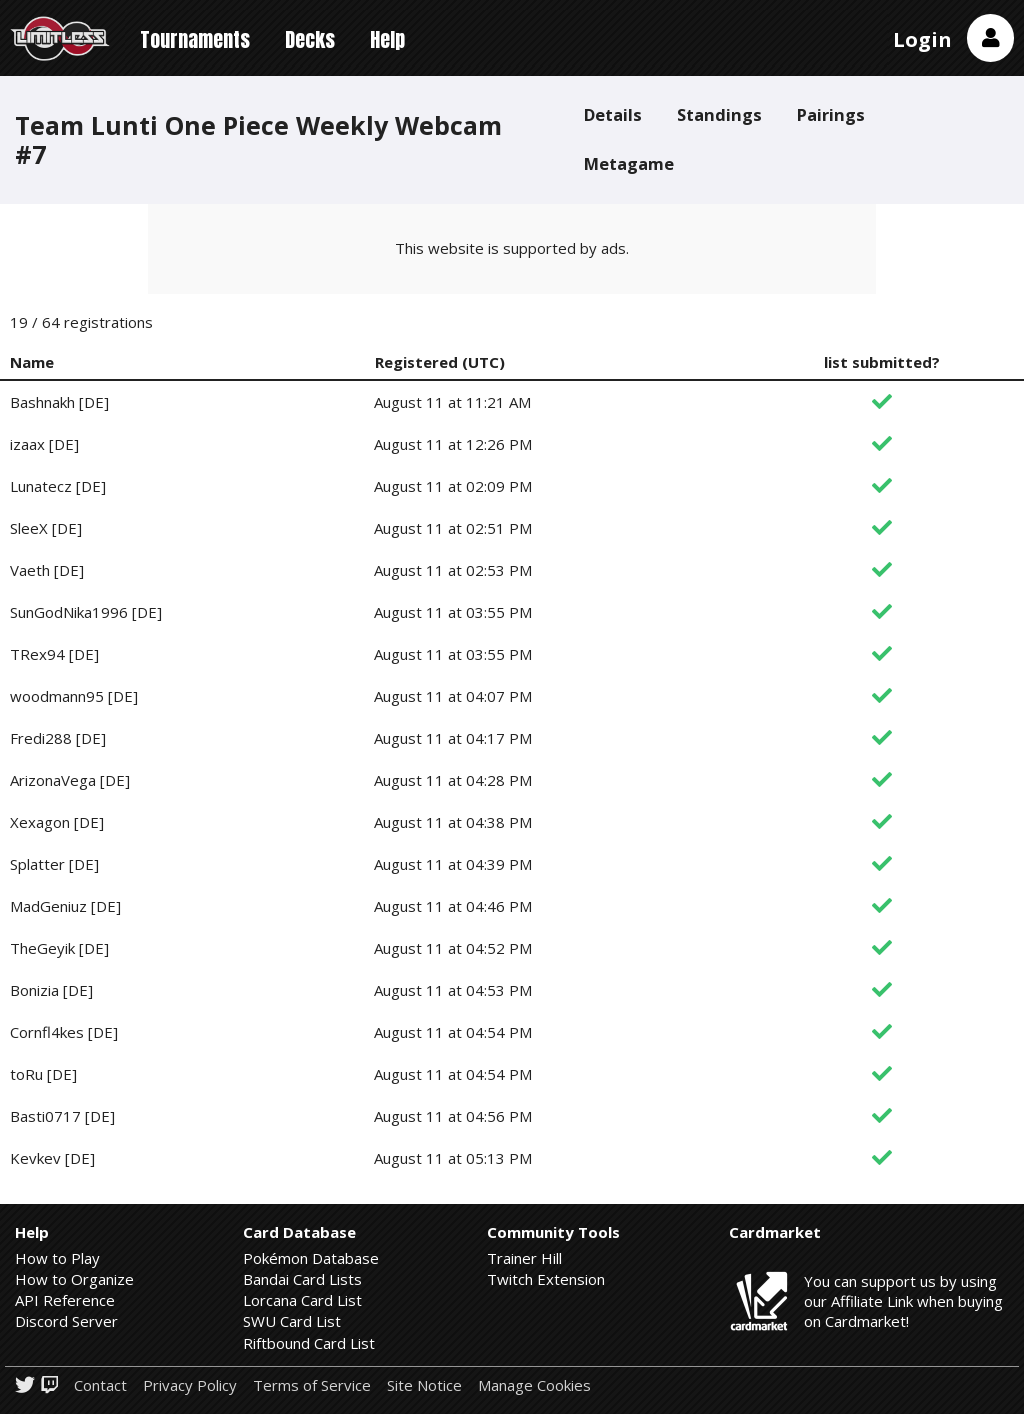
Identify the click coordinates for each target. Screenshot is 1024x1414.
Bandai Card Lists (302, 1279)
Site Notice (424, 1385)
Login (922, 39)
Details (613, 114)
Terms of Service (312, 1385)
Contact (100, 1385)
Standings (719, 114)
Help (387, 39)
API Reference (65, 1300)
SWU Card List (292, 1321)
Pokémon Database (311, 1258)
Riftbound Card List (309, 1343)
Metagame (629, 163)
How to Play (57, 1258)
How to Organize (74, 1279)
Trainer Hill (524, 1258)
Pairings (831, 114)
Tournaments (195, 39)
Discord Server (66, 1321)
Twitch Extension (546, 1279)
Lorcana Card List (302, 1300)
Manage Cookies (534, 1385)
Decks (310, 39)
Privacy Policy (190, 1385)
